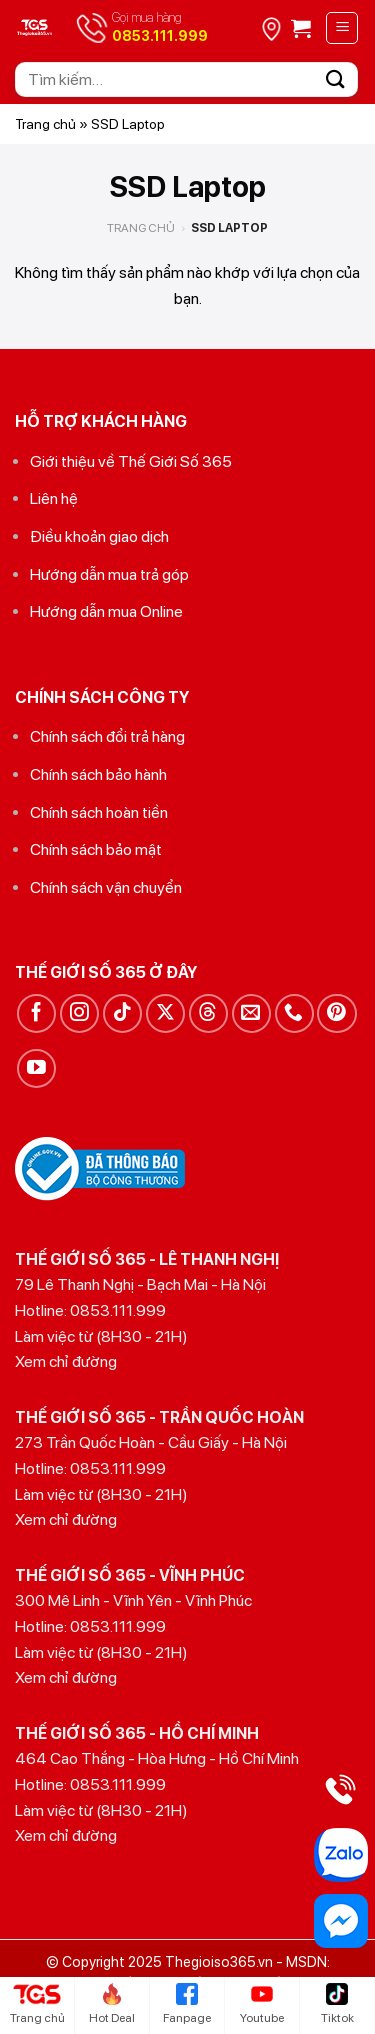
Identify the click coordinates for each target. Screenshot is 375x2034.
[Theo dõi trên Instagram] (79, 1013)
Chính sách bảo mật (96, 849)
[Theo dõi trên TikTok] (122, 1013)
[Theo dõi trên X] (165, 1013)
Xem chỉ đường (66, 1361)
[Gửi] (336, 79)
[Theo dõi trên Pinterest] (336, 1013)
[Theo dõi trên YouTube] (36, 1068)
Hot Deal (112, 2004)
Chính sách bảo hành (98, 774)
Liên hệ (54, 498)
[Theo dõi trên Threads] (208, 1013)
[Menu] (342, 28)
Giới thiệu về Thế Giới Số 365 (131, 461)
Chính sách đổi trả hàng (107, 736)
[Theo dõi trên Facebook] (36, 1013)
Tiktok (337, 2004)
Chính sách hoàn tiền (99, 812)
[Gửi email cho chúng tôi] (251, 1013)
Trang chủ (45, 124)
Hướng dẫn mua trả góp (109, 574)
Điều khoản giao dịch (99, 536)
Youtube (262, 2004)
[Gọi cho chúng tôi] (294, 1013)
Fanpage (187, 2004)
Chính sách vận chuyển (106, 887)
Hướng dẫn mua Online (106, 611)
